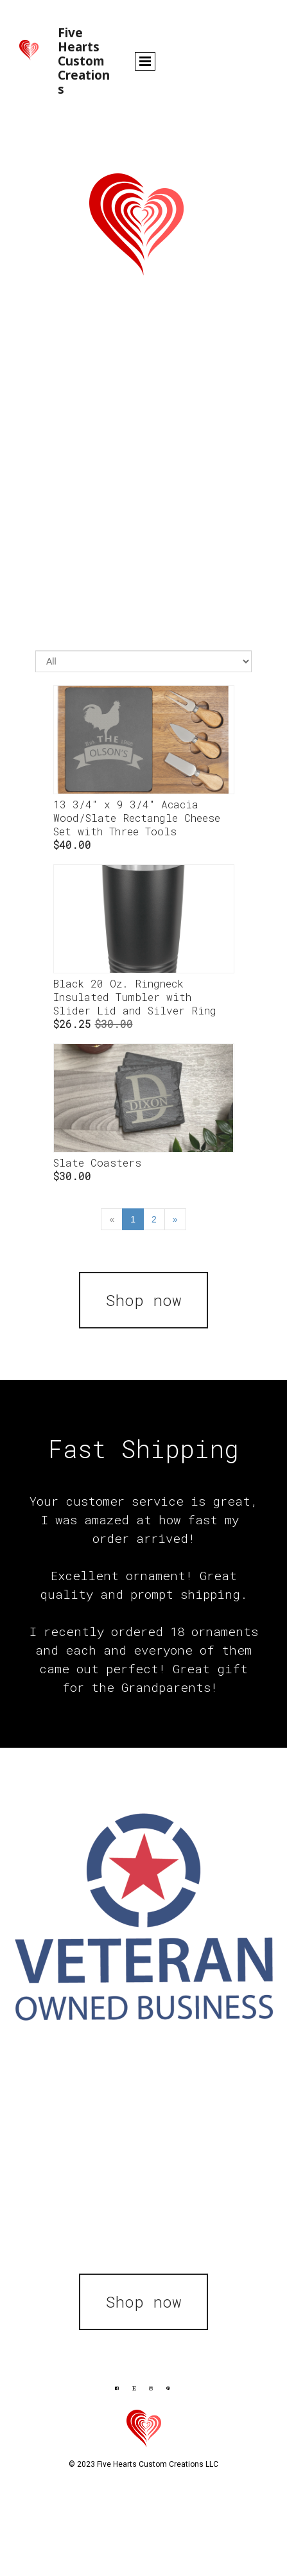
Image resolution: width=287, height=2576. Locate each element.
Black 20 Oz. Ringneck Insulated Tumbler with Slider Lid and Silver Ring (134, 997)
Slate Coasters (97, 1162)
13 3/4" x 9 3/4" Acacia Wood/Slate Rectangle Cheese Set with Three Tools (136, 817)
